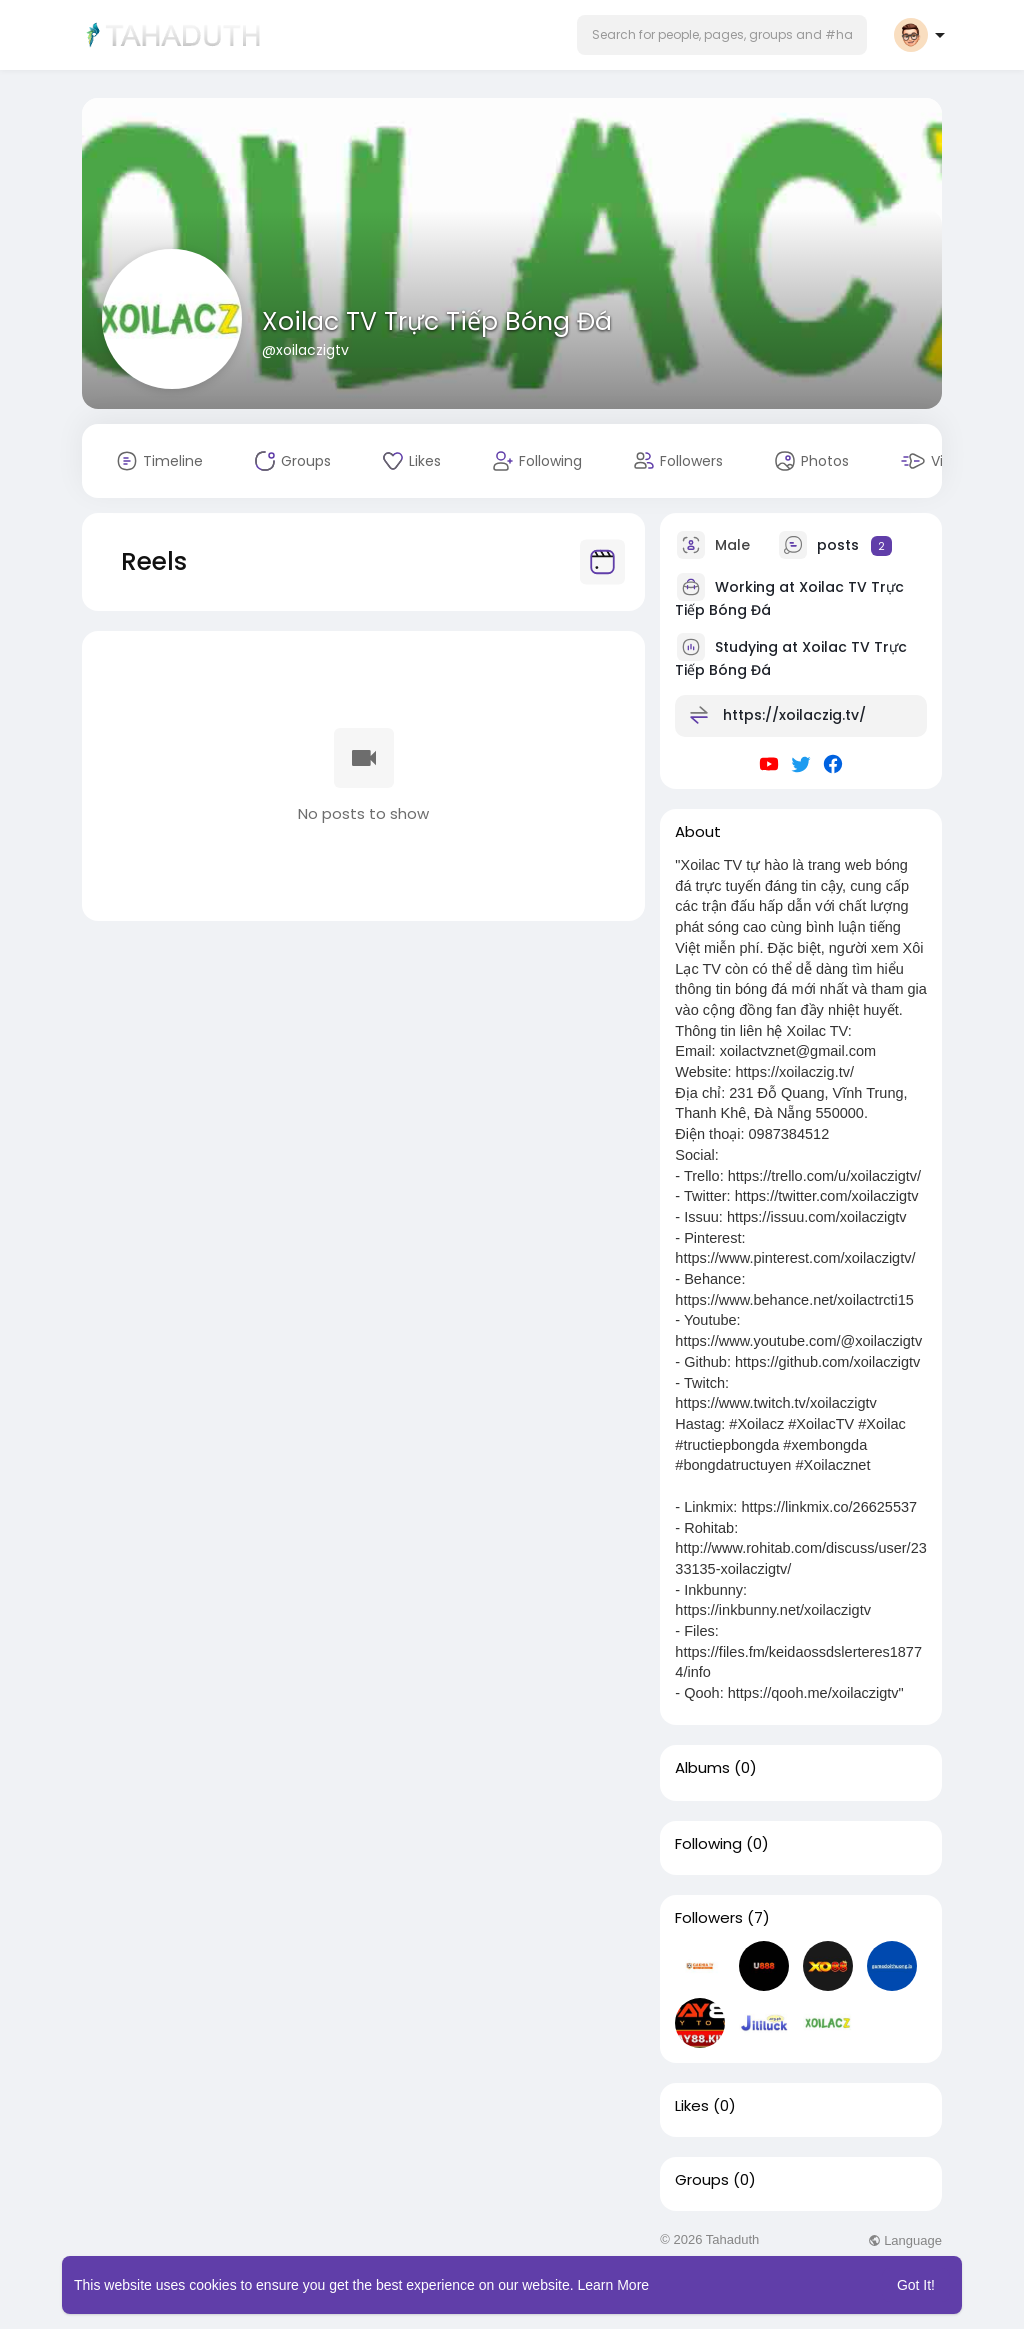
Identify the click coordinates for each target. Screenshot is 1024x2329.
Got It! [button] (916, 2285)
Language (905, 2240)
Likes (692, 2106)
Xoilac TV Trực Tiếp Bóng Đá (437, 321)
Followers (709, 1918)
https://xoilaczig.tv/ (794, 715)
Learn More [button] (614, 2285)
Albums (702, 1768)
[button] (722, 35)
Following (708, 1844)
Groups (702, 2180)
